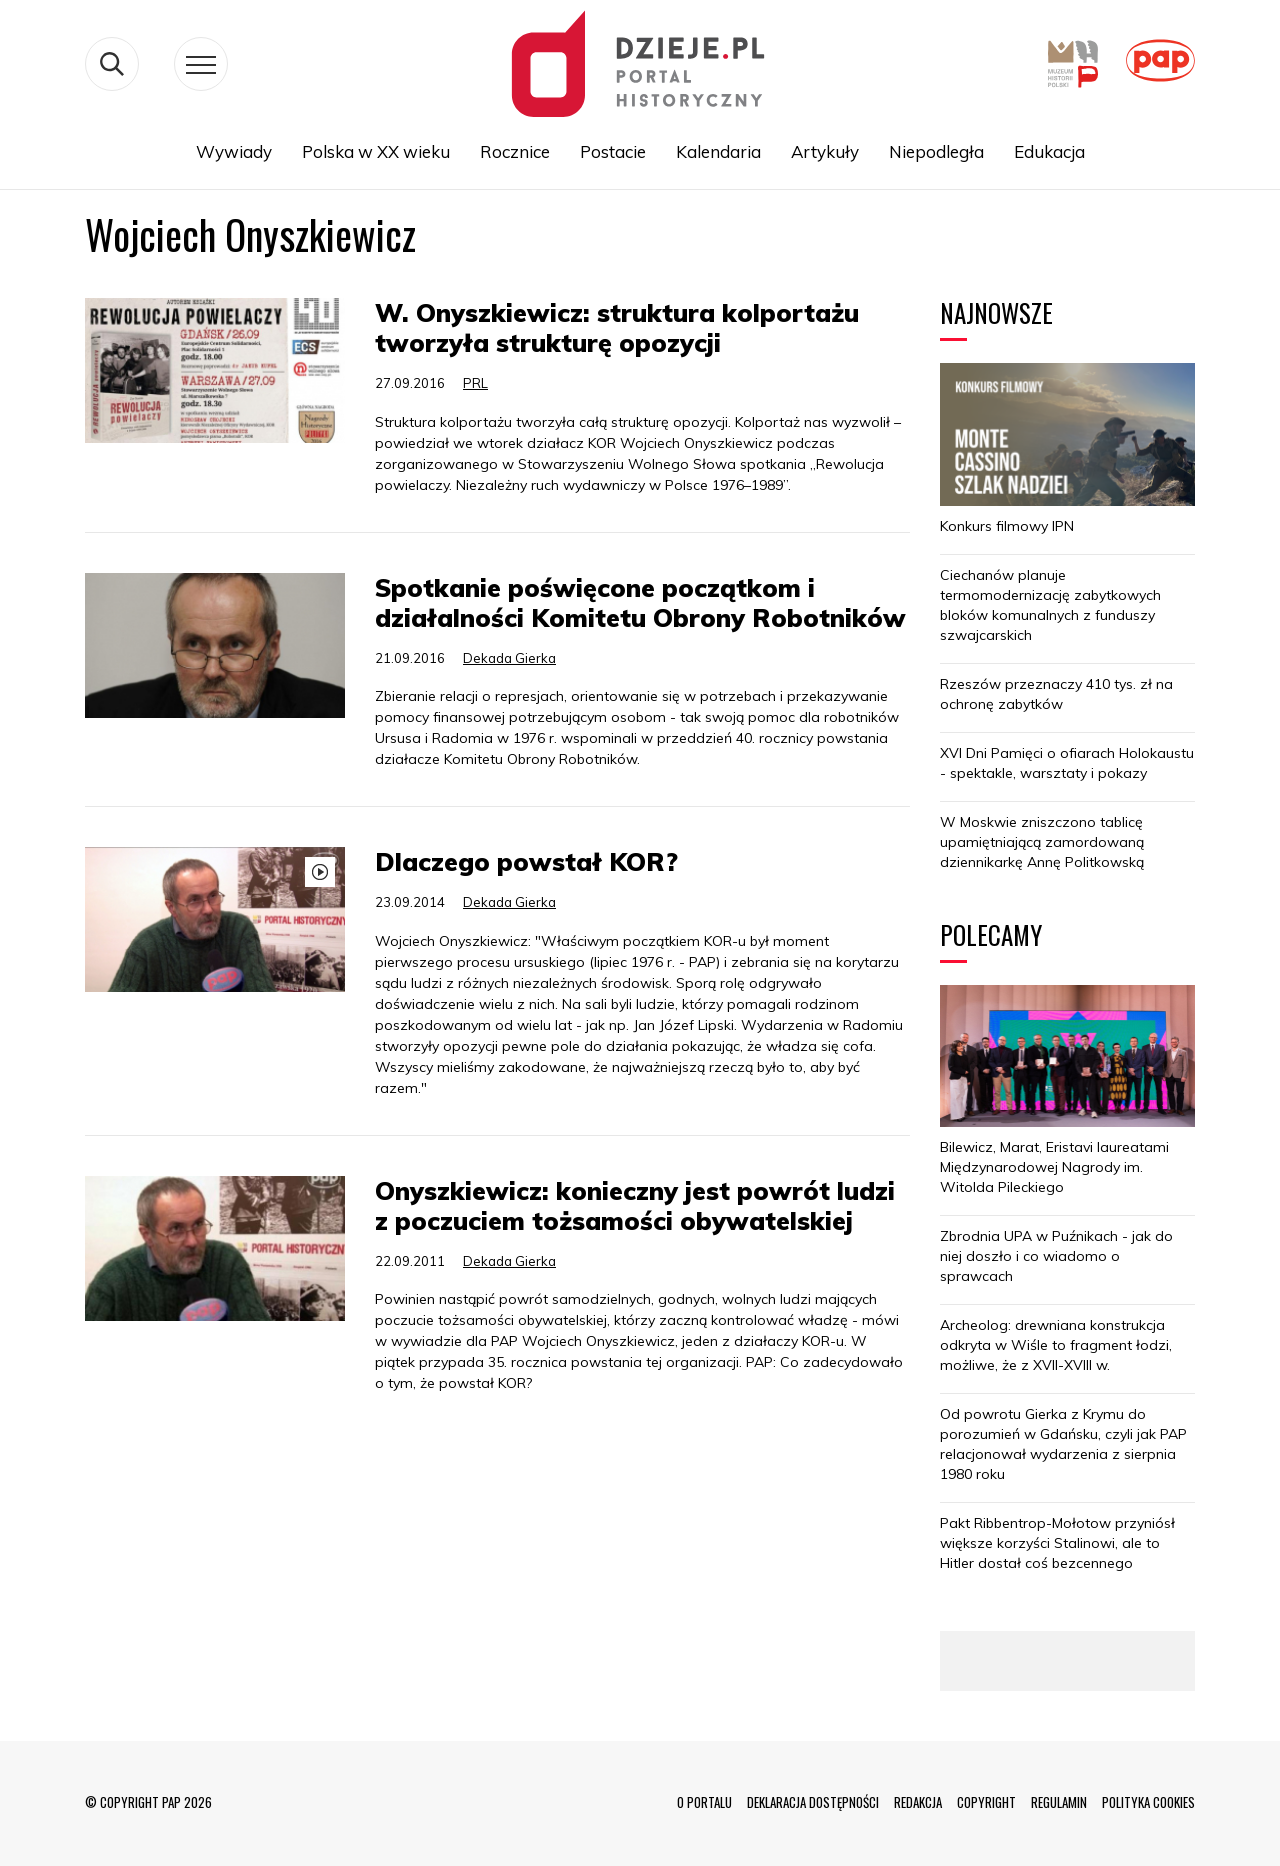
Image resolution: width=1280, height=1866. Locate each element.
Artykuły (825, 151)
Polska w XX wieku (376, 151)
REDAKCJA (918, 1802)
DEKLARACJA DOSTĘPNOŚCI (813, 1802)
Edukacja (1049, 151)
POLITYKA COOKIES (1148, 1802)
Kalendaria (718, 151)
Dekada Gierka (509, 658)
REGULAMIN (1059, 1802)
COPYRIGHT (986, 1802)
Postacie (613, 151)
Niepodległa (936, 151)
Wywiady (234, 151)
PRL (475, 383)
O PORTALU (704, 1802)
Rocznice (515, 151)
